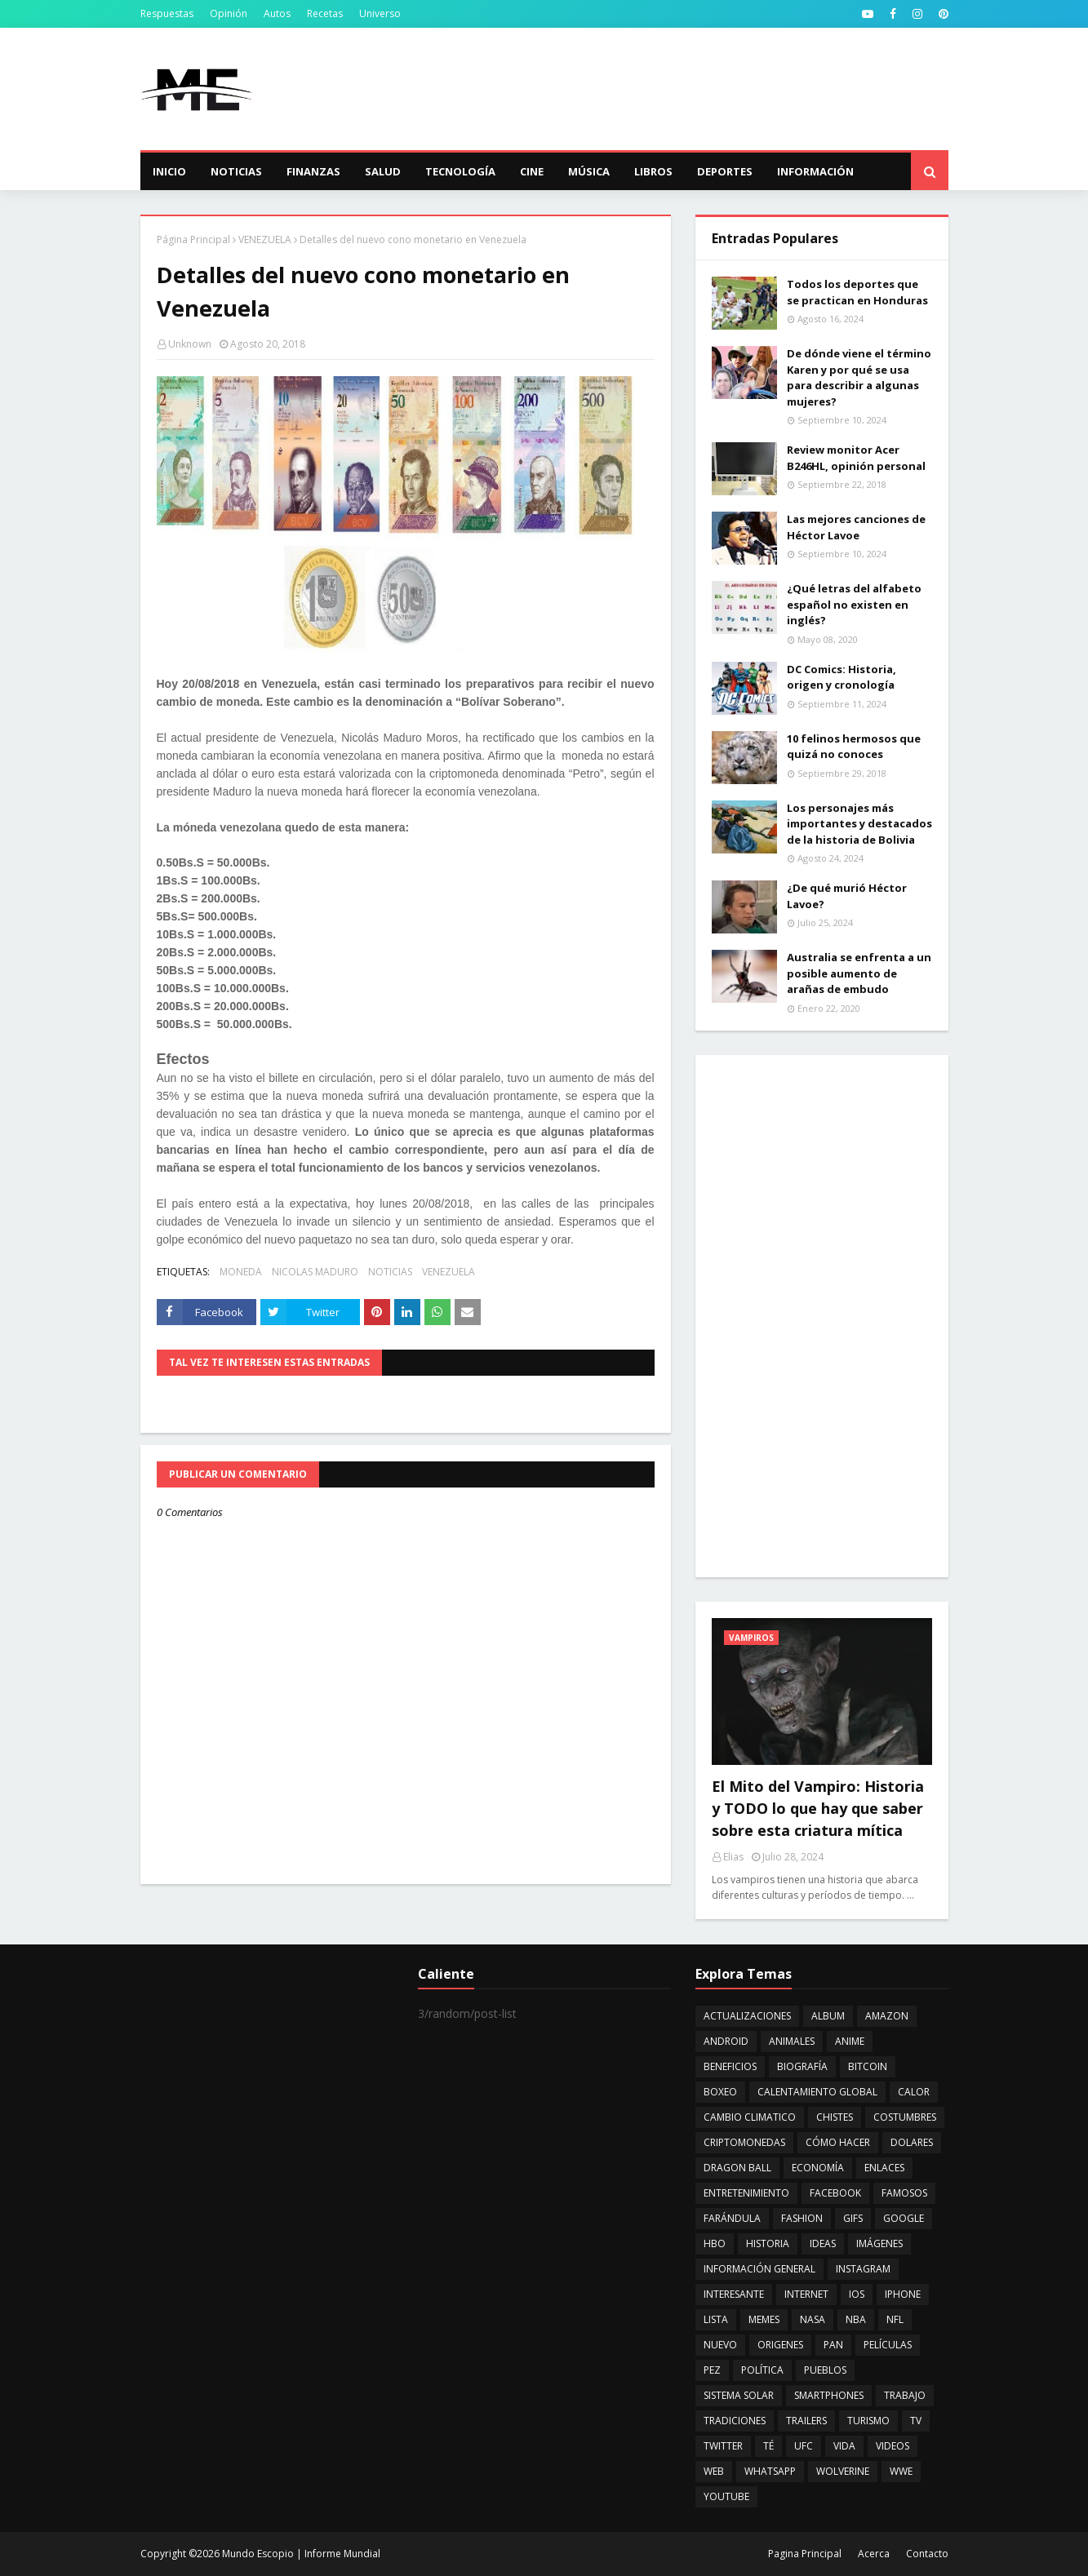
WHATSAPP (770, 2471)
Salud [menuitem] (383, 171)
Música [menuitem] (589, 171)
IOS (856, 2294)
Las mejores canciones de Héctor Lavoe (856, 527)
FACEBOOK (835, 2193)
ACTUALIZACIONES (747, 2016)
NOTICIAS (390, 1272)
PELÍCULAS (888, 2345)
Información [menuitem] (815, 171)
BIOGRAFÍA (802, 2066)
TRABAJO (905, 2395)
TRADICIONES (735, 2420)
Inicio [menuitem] (169, 171)
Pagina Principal (805, 2553)
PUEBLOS (825, 2370)
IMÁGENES (879, 2243)
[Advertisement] (651, 89)
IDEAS (823, 2243)
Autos (277, 13)
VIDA (844, 2446)
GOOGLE (903, 2218)
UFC (803, 2446)
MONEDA (241, 1272)
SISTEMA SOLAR (739, 2395)
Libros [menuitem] (653, 171)
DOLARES (911, 2142)
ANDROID (726, 2041)
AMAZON (886, 2016)
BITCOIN (867, 2066)
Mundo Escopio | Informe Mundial (301, 2553)
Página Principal (193, 239)
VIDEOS (892, 2446)
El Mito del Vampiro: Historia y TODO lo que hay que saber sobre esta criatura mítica (818, 1808)
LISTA (716, 2319)
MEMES (763, 2319)
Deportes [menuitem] (725, 171)
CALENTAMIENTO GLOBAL (817, 2092)
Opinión (228, 13)
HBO (715, 2243)
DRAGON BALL (737, 2168)
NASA (812, 2319)
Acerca (874, 2553)
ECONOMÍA (818, 2168)
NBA (856, 2319)
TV (915, 2420)
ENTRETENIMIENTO (746, 2193)
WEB (714, 2471)
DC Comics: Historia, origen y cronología (841, 677)
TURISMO (868, 2420)
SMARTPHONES (829, 2395)
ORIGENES (780, 2345)
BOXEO (720, 2092)
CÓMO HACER (838, 2142)
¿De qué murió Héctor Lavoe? (847, 895)
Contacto (927, 2553)
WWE (901, 2471)
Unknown (189, 344)
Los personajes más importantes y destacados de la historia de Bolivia (859, 823)
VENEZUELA (264, 239)
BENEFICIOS (730, 2066)
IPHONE (903, 2294)
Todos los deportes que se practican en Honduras (857, 292)
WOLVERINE (842, 2471)
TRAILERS (806, 2420)
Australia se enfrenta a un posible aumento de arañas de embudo (859, 973)
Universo (380, 13)
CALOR (914, 2092)
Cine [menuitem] (532, 171)
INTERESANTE (734, 2294)
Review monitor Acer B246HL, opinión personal (856, 457)
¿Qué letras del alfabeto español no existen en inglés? (854, 604)
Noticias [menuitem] (236, 171)
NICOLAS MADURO (315, 1272)
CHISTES (834, 2117)
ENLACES (884, 2168)
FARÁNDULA (732, 2218)
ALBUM (828, 2016)
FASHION (802, 2218)
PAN (833, 2345)
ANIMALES (792, 2041)
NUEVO (720, 2345)
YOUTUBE (726, 2496)
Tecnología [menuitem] (460, 171)
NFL (895, 2319)
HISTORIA (767, 2243)
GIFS (853, 2218)
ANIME (849, 2041)
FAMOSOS (904, 2193)
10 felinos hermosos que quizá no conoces (854, 746)
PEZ (712, 2370)
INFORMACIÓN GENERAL (759, 2269)
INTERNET (806, 2294)
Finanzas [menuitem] (313, 171)
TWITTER (723, 2446)
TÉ (768, 2446)
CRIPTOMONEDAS (744, 2142)
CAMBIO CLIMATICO (750, 2117)
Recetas (325, 13)
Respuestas (166, 13)
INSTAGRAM (863, 2269)
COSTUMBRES (904, 2117)
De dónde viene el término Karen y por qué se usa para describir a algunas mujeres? (859, 377)
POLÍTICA (762, 2370)
